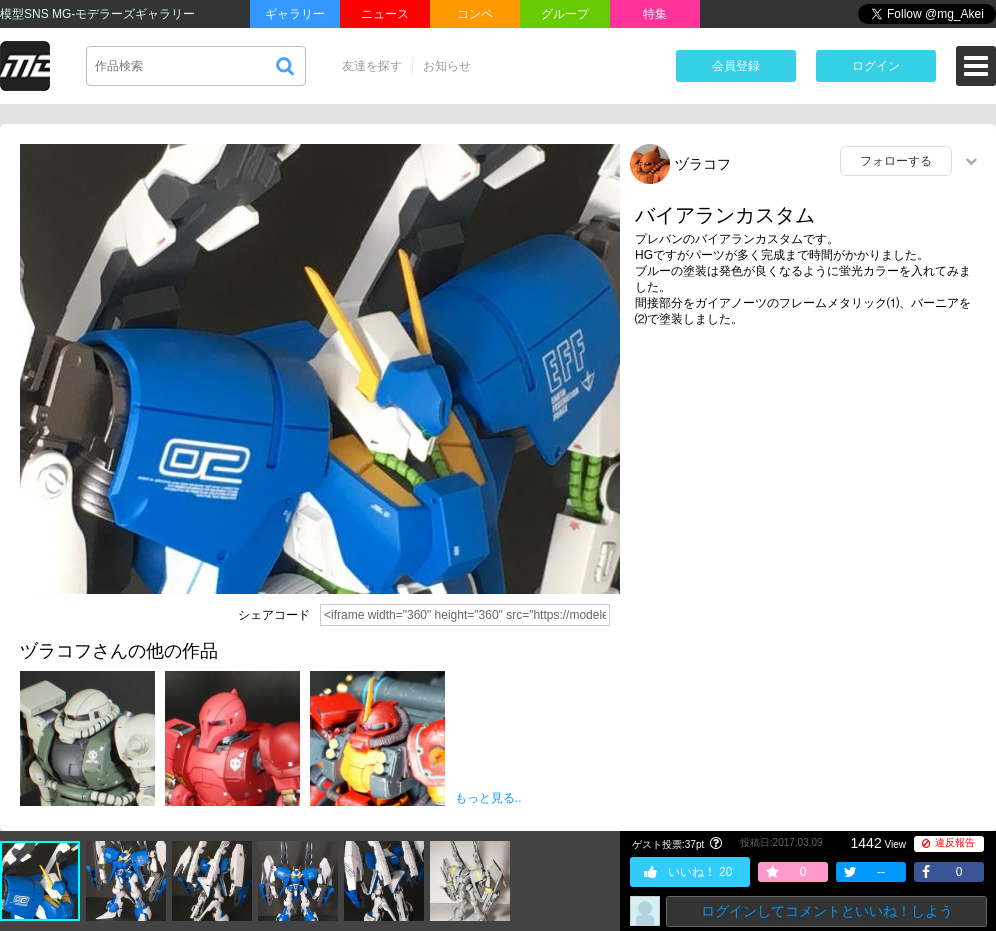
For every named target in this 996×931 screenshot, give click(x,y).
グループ (565, 14)
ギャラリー (295, 14)
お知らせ (447, 66)
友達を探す (372, 66)
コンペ (475, 14)
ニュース (385, 14)
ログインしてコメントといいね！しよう (827, 911)
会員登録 (736, 66)
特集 (655, 14)
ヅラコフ (703, 164)
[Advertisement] (808, 457)
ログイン (876, 66)
